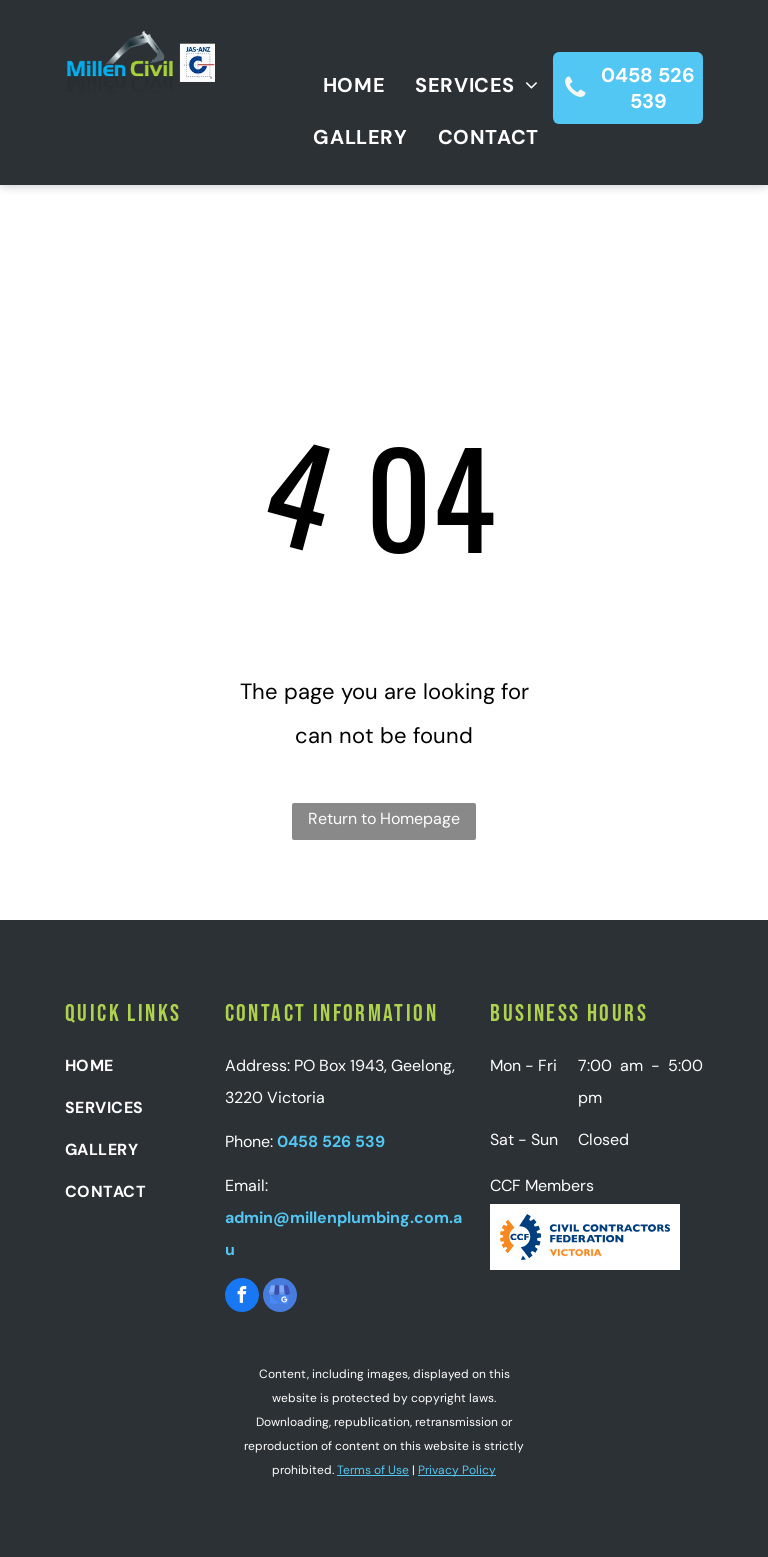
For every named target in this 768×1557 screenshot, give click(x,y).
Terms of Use (373, 1470)
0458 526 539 (331, 1141)
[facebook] (242, 1297)
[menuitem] (339, 85)
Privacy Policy (457, 1470)
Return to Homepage (384, 818)
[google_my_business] (280, 1297)
